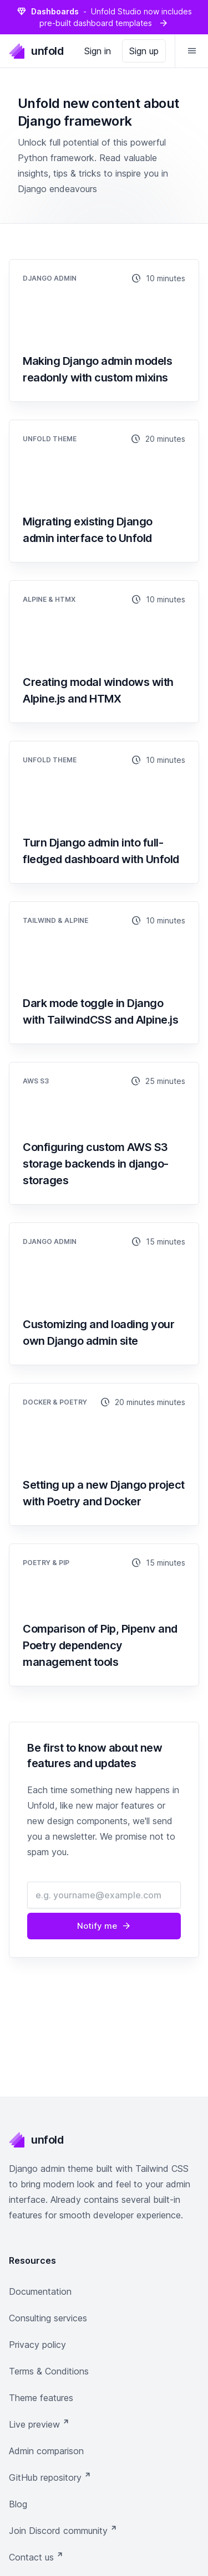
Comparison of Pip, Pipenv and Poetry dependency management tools (100, 1645)
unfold (36, 51)
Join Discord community (63, 2530)
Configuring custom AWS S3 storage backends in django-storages (96, 1163)
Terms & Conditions (49, 2371)
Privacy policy (37, 2344)
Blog (18, 2504)
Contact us (36, 2557)
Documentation (40, 2291)
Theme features (41, 2397)
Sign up (144, 50)
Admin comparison (46, 2450)
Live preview (39, 2424)
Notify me (104, 1926)
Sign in (97, 50)
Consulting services (48, 2318)
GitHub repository (50, 2477)
